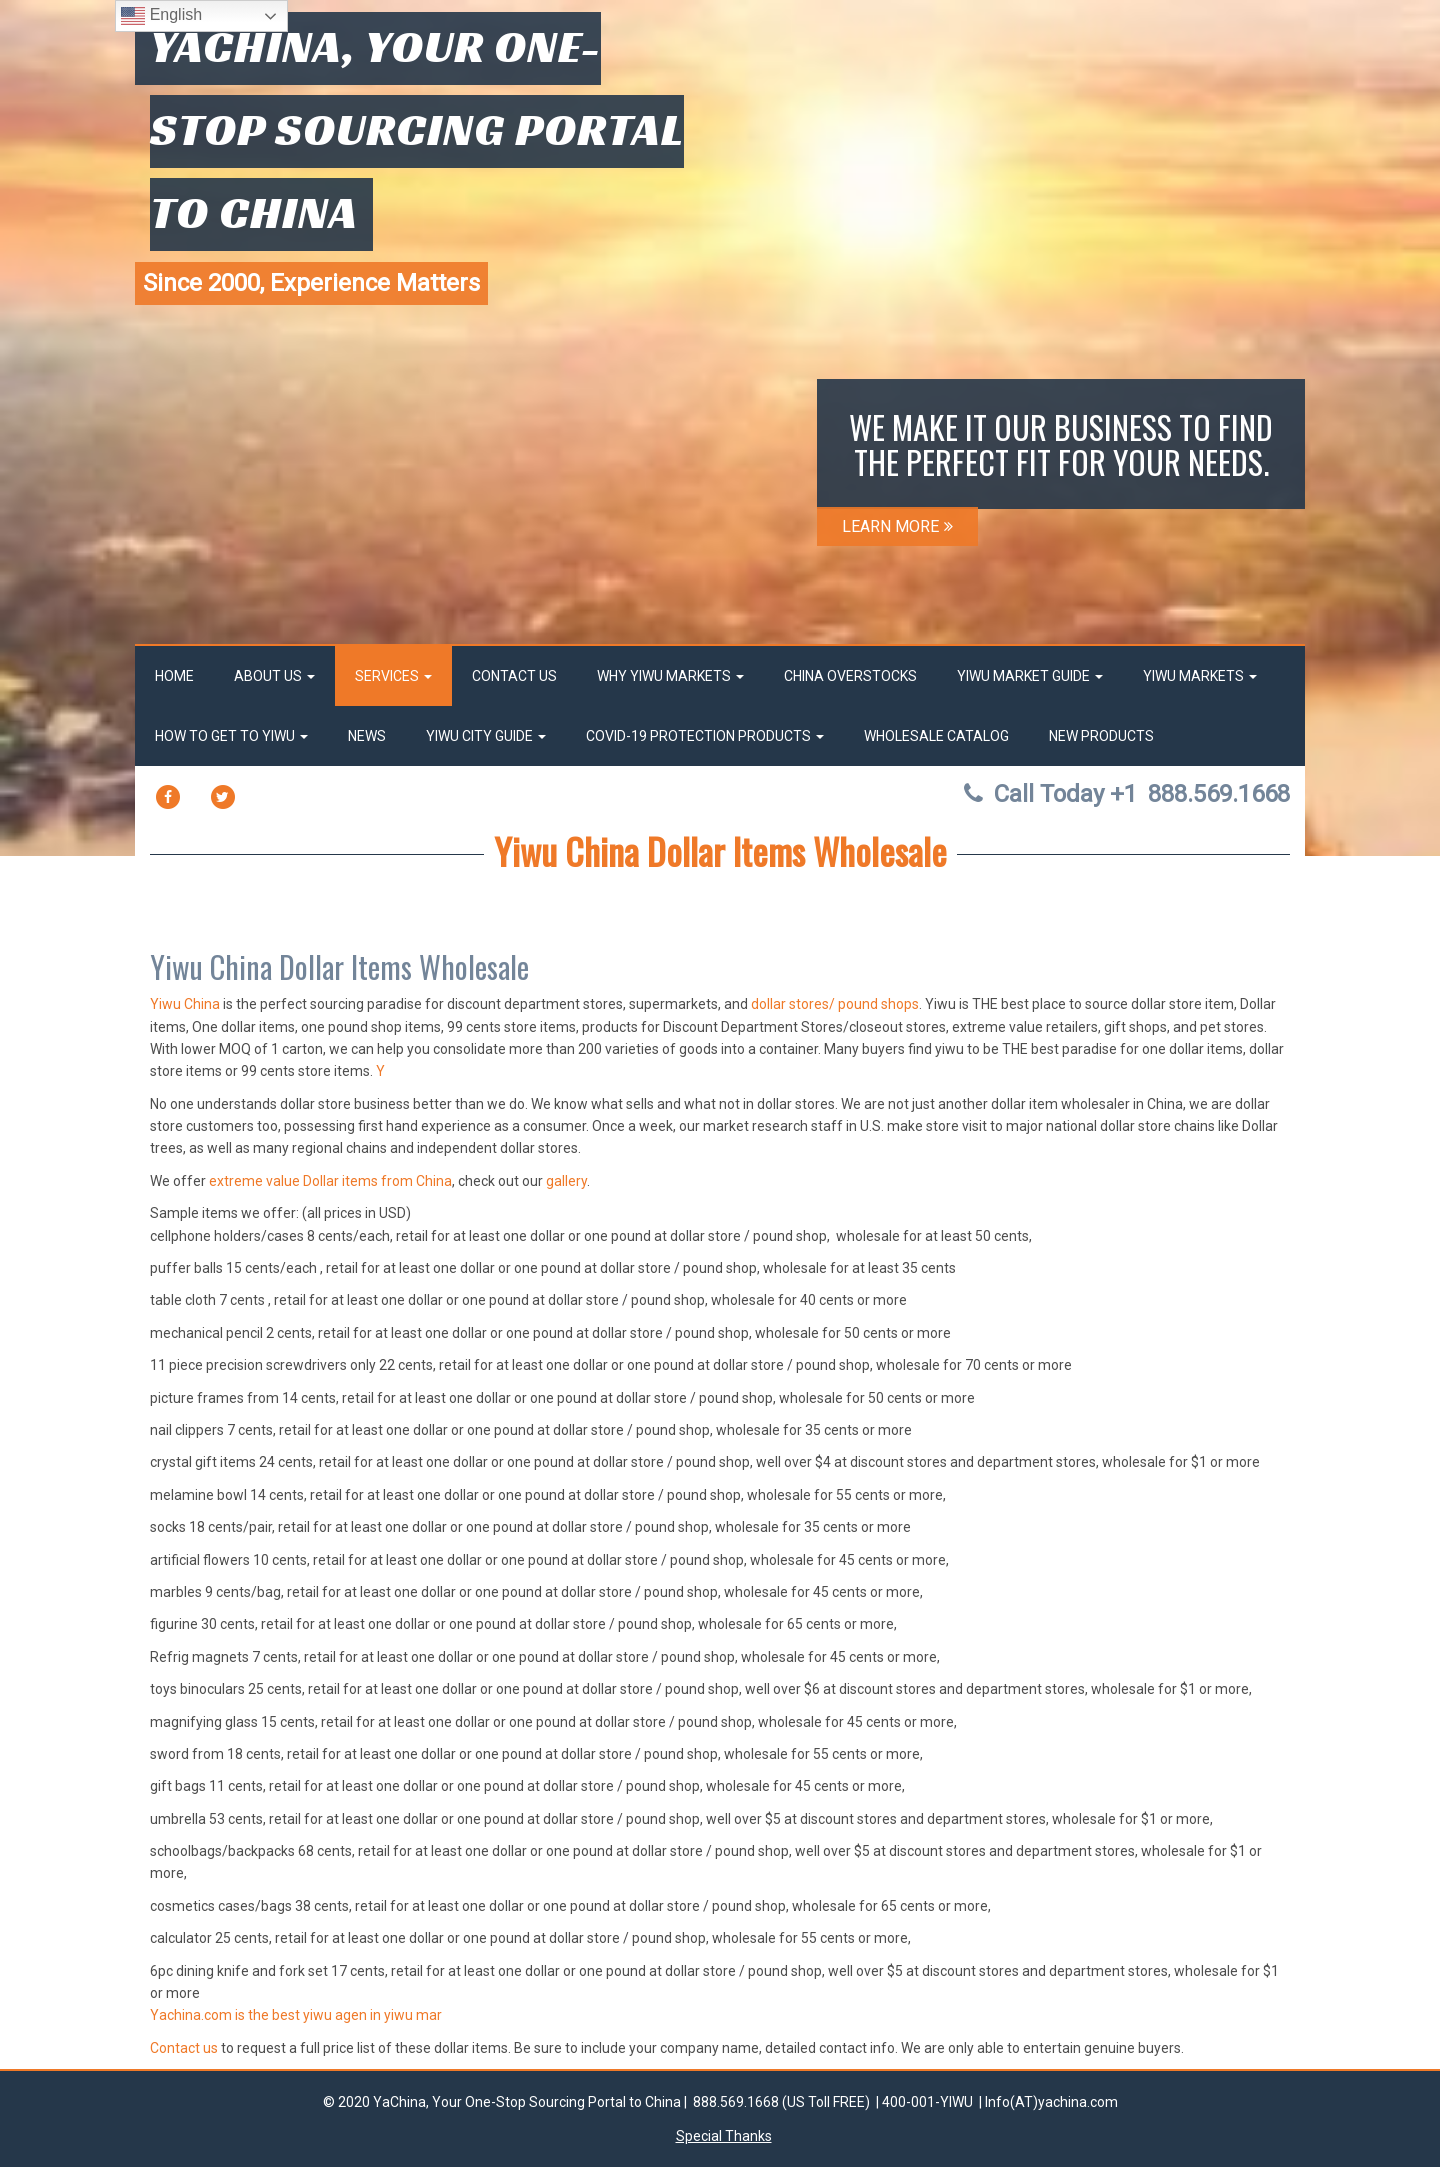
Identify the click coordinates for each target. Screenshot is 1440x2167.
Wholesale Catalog (936, 736)
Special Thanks (724, 2136)
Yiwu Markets (1200, 676)
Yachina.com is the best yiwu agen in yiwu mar (296, 2015)
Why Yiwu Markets (670, 676)
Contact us (184, 2048)
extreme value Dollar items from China (330, 1181)
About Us (274, 676)
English (161, 16)
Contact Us (514, 676)
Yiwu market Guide (1030, 676)
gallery (566, 1181)
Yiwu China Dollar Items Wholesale (720, 850)
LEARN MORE (897, 526)
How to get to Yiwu (231, 736)
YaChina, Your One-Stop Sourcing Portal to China (417, 129)
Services (393, 676)
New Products (1101, 736)
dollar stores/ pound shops (835, 1004)
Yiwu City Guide (486, 736)
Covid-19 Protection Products (705, 736)
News (367, 736)
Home (174, 676)
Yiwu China (185, 1004)
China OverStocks (850, 676)
